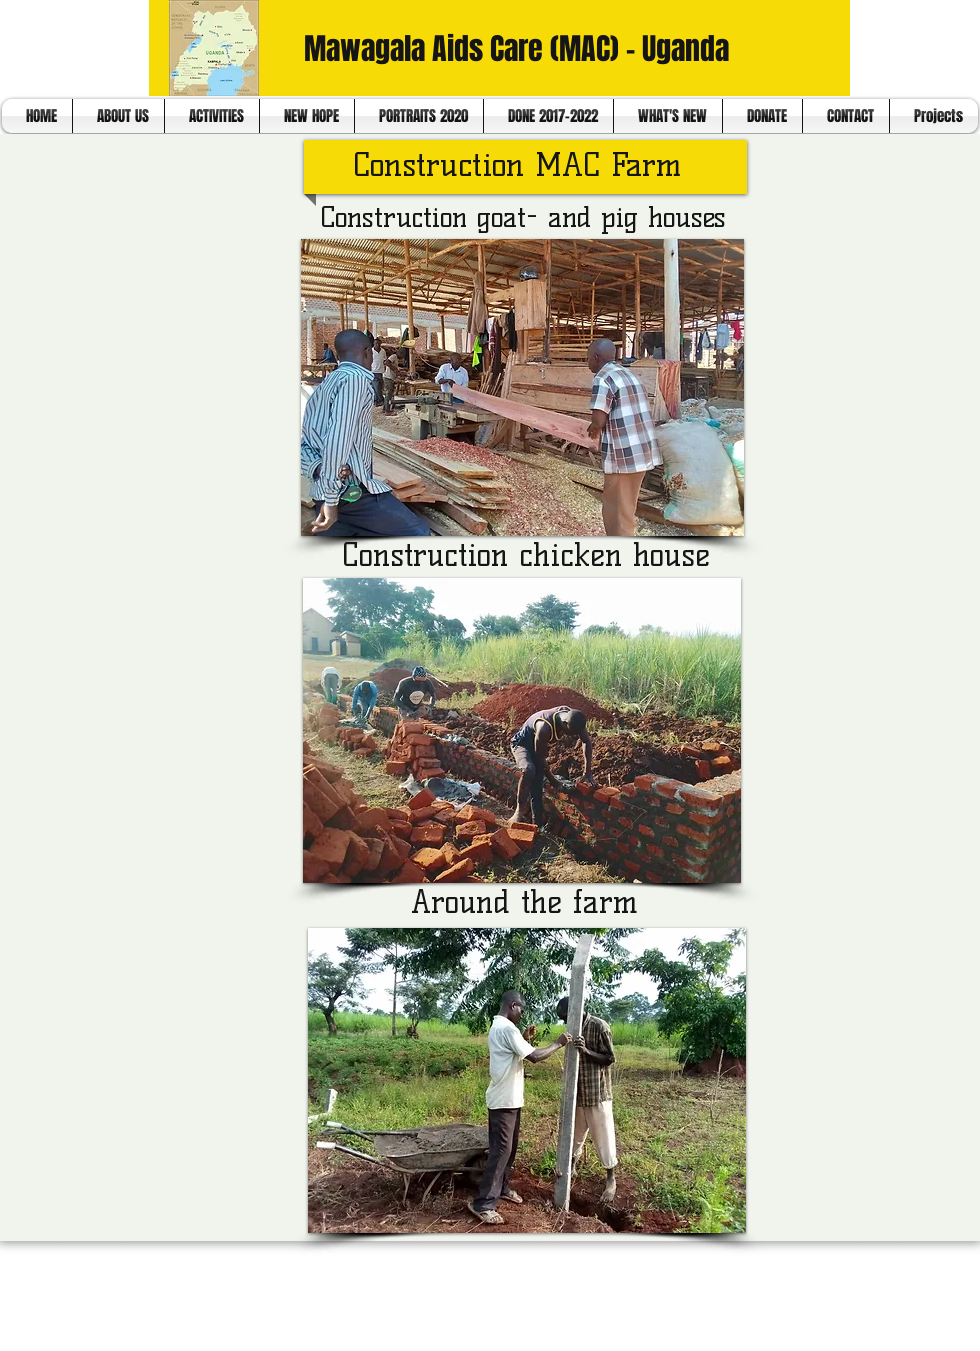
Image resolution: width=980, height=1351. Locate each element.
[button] (522, 387)
